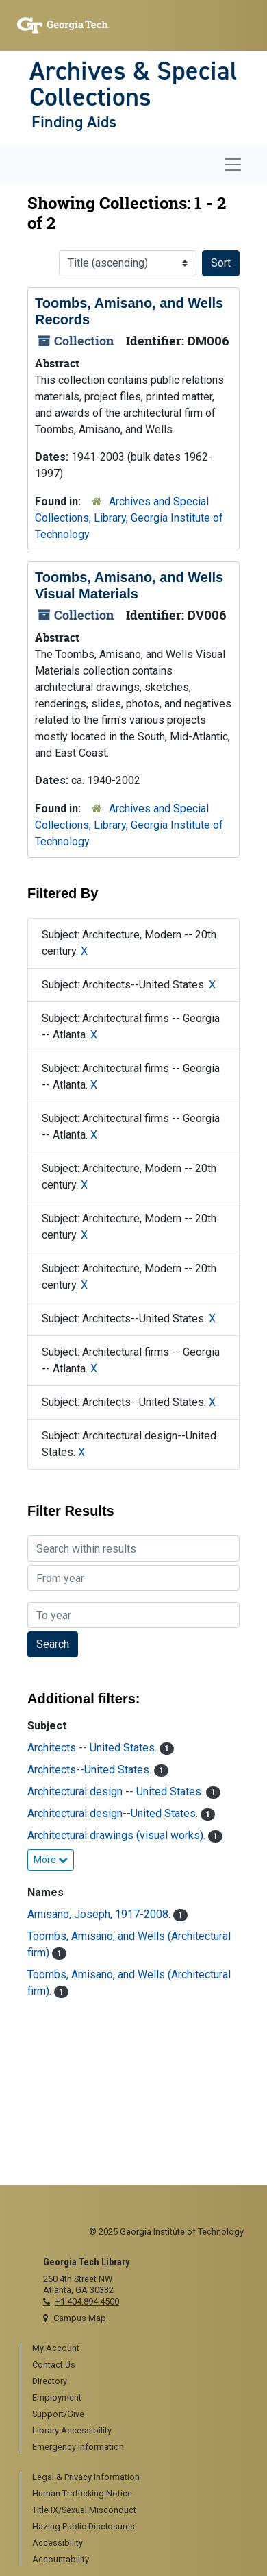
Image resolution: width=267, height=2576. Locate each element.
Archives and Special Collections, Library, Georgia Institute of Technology (129, 518)
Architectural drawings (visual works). (117, 1835)
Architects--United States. (90, 1769)
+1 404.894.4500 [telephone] (87, 2301)
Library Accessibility (72, 2430)
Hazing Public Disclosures (83, 2526)
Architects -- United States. (93, 1747)
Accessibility (57, 2543)
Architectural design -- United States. (116, 1791)
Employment (56, 2397)
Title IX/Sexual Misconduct (84, 2510)
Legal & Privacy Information (86, 2477)
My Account (55, 2348)
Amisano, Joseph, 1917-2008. (100, 1914)
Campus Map (79, 2318)
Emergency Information (78, 2447)
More (51, 1859)
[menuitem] (139, 2349)
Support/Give (58, 2414)
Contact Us (53, 2364)
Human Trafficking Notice (82, 2493)
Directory (49, 2381)
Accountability (60, 2559)
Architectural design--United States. (114, 1813)
